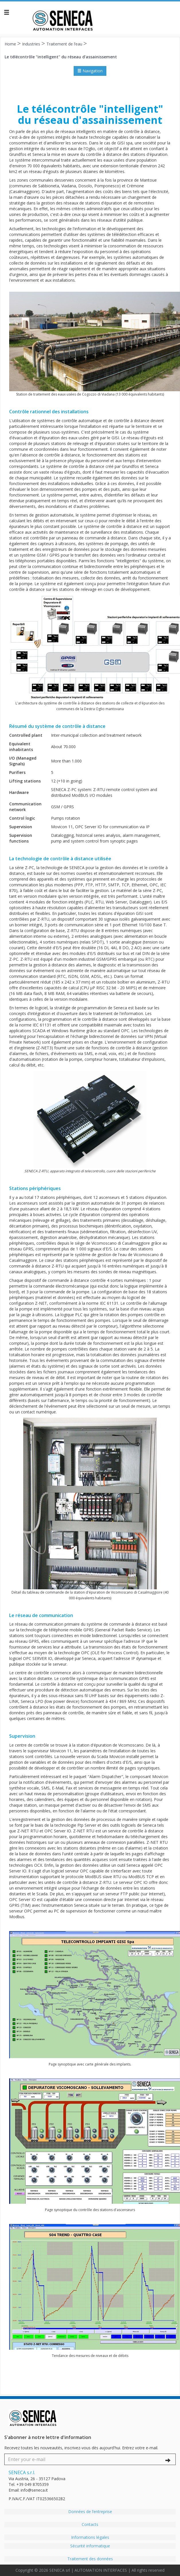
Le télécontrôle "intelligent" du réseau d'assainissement (61, 56)
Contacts (90, 2524)
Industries (31, 44)
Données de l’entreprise (90, 2511)
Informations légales (90, 2537)
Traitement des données (90, 2558)
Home (11, 44)
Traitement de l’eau (64, 44)
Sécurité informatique (90, 2546)
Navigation (90, 71)
